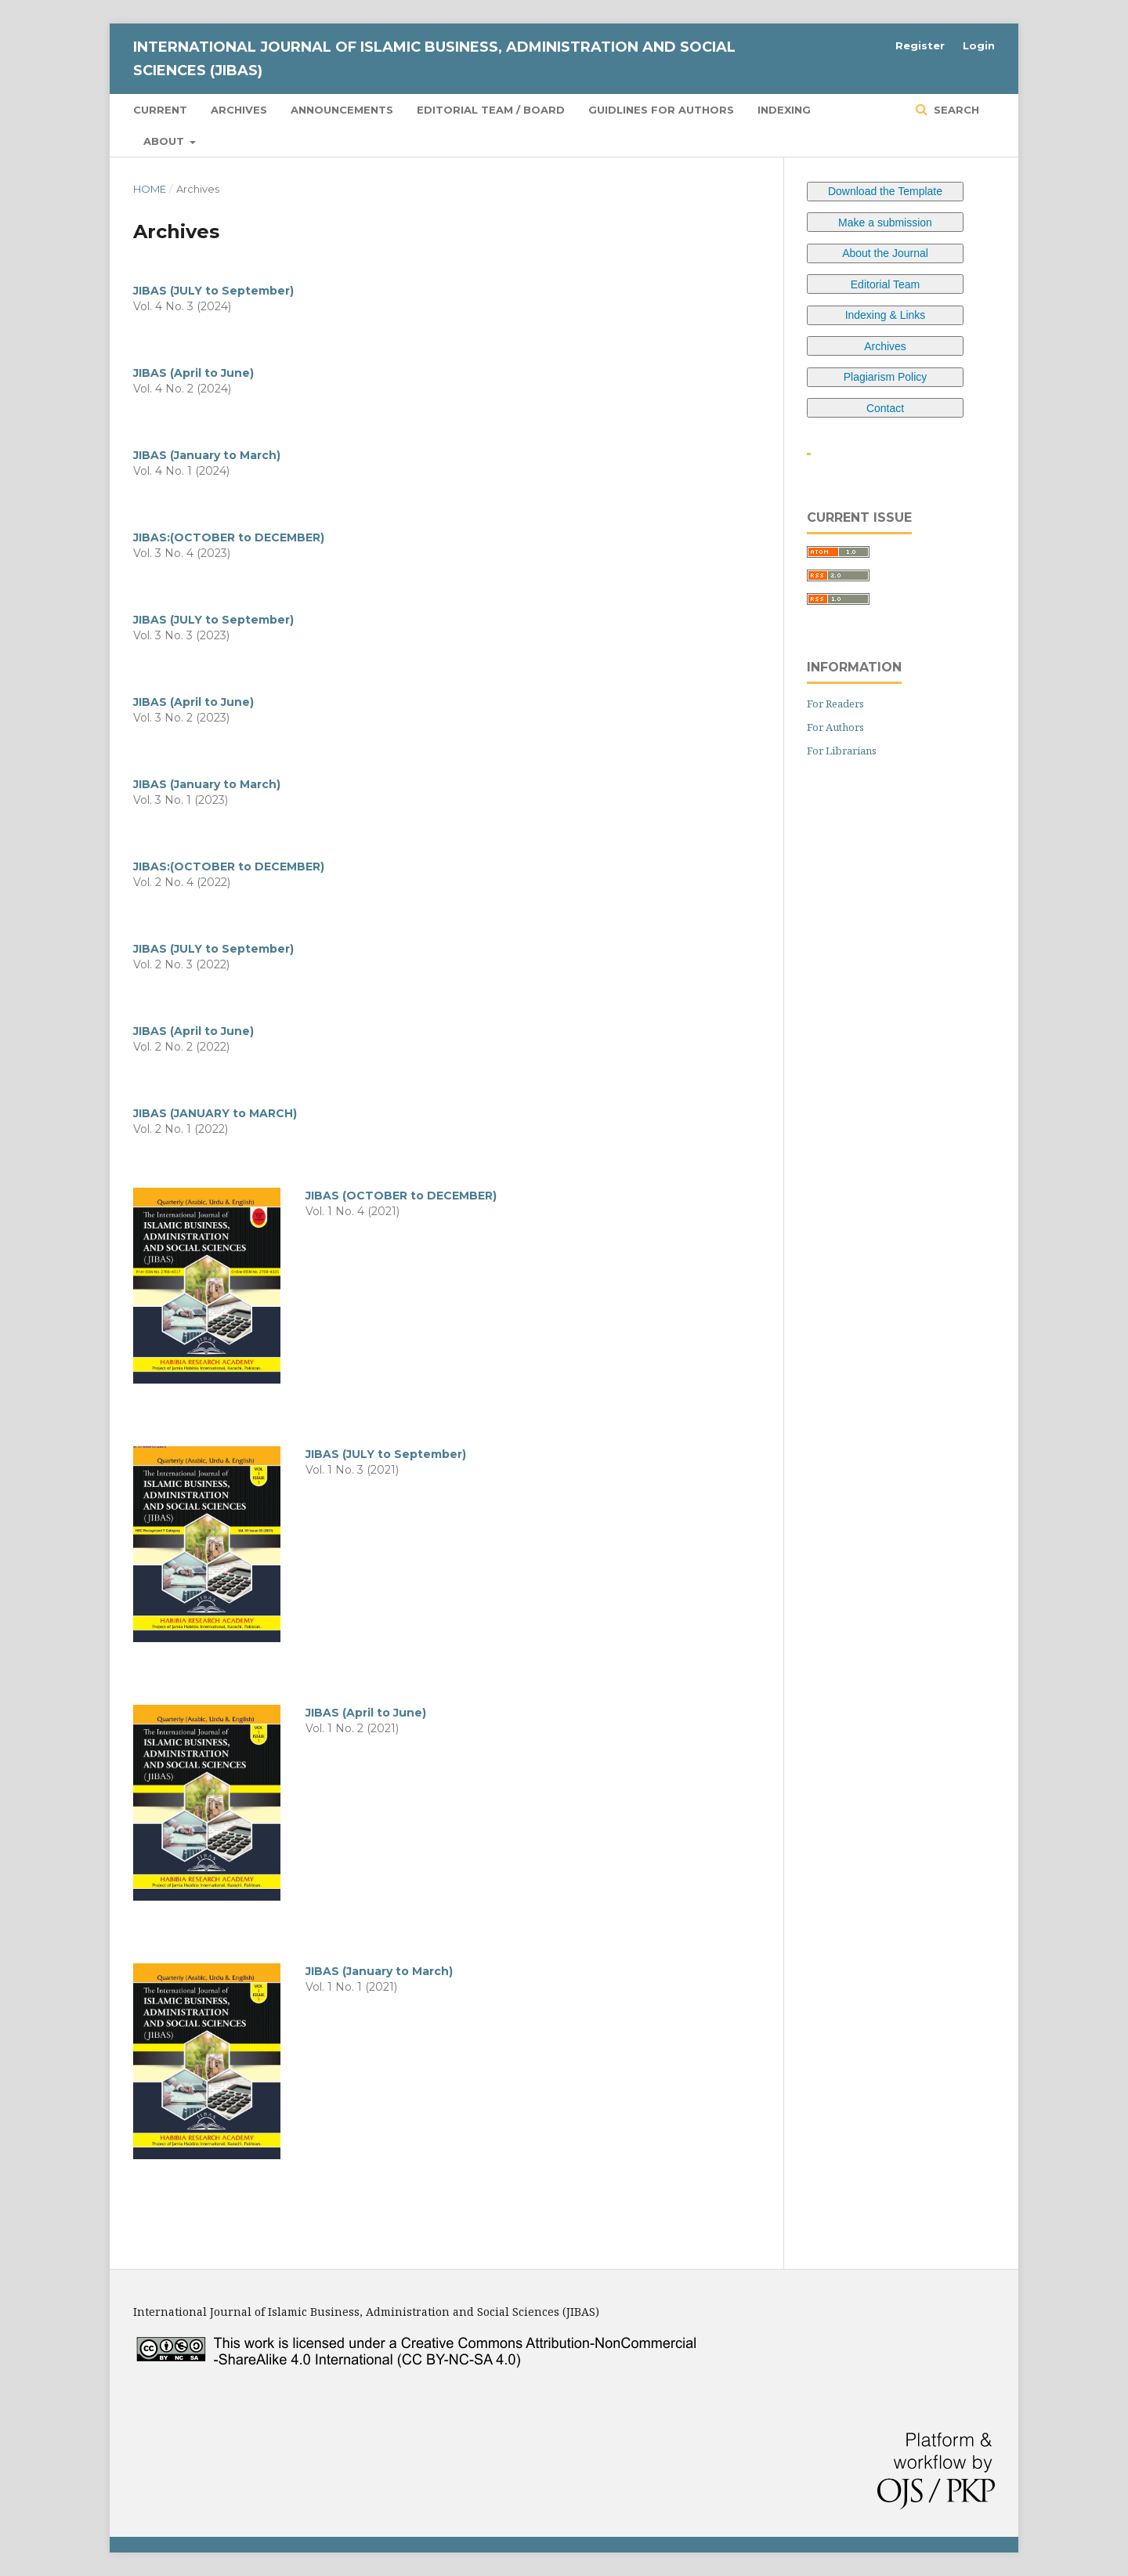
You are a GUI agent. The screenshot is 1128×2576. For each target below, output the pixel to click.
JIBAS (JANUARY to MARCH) (215, 1113)
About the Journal (885, 253)
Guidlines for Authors (661, 109)
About (165, 141)
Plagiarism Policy (885, 377)
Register (920, 45)
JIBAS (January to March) (206, 455)
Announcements (342, 109)
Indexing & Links (885, 315)
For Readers (835, 703)
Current (160, 109)
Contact (885, 408)
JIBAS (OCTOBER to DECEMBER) (401, 1196)
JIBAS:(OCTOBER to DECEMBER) (228, 537)
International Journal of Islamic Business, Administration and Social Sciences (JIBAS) (434, 58)
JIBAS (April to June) (193, 373)
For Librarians (842, 750)
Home (149, 189)
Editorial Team (885, 284)
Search (955, 109)
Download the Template (885, 191)
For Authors (835, 727)
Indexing (784, 109)
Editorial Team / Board (491, 109)
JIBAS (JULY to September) (213, 291)
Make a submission (885, 222)
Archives (239, 109)
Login (979, 45)
